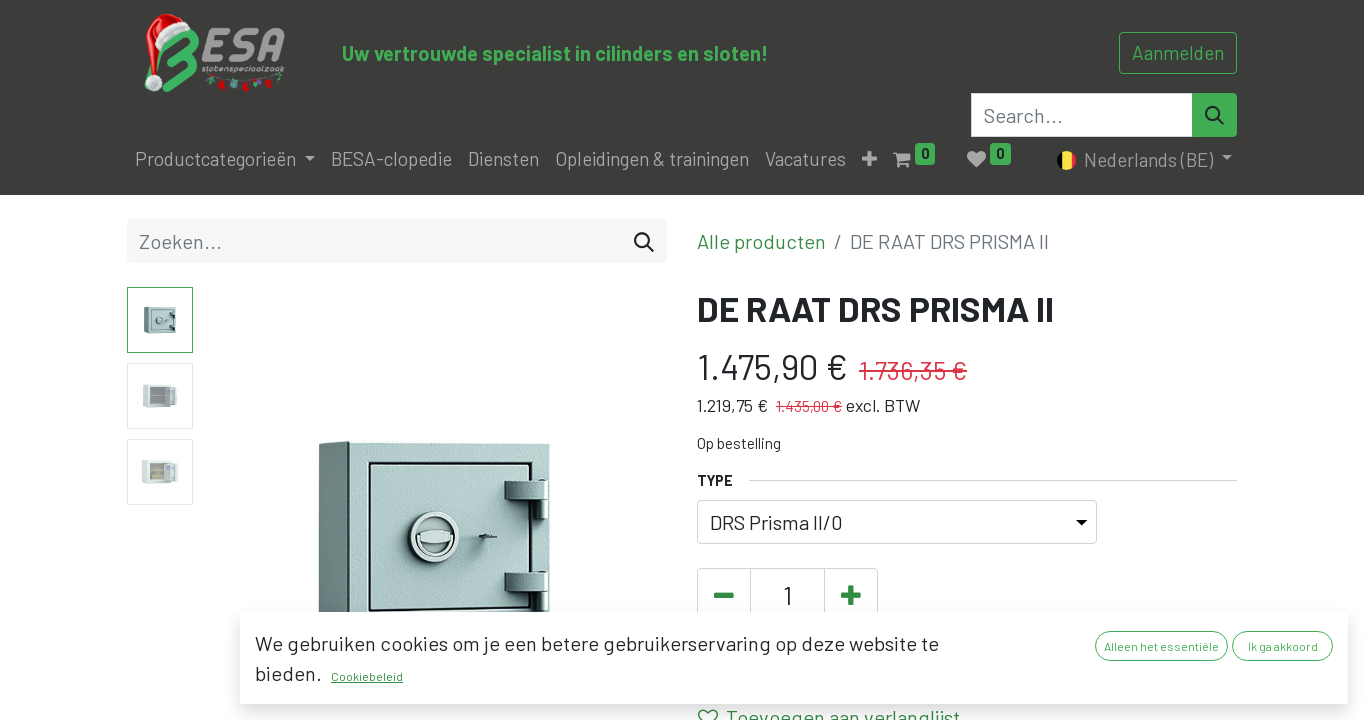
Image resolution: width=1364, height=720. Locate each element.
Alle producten (761, 241)
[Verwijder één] (724, 596)
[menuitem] (391, 159)
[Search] (1214, 115)
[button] (869, 159)
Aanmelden (1178, 52)
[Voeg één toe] (851, 596)
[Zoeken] (644, 241)
